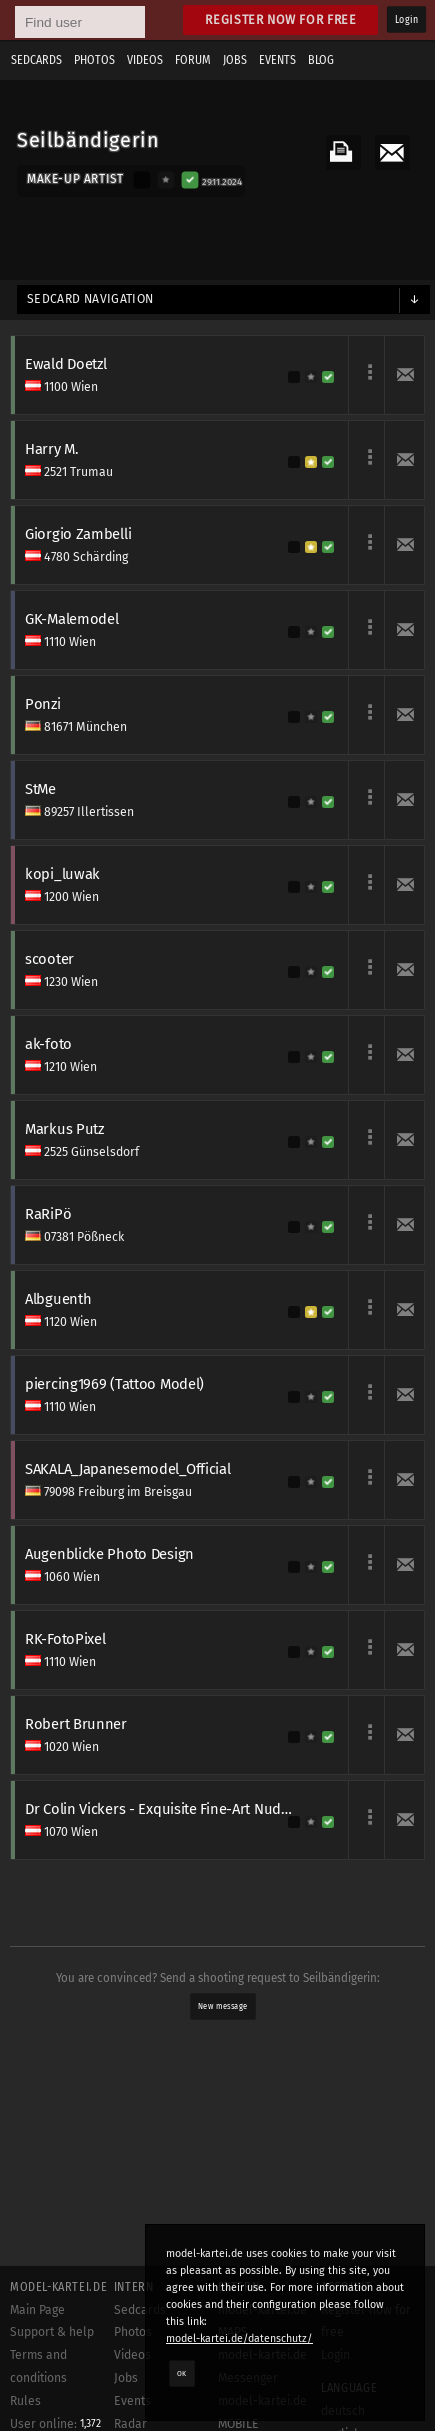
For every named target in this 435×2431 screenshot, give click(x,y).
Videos (145, 60)
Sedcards (36, 60)
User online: (55, 2424)
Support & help (52, 2332)
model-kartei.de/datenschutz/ (239, 2338)
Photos (94, 60)
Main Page (37, 2310)
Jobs (235, 60)
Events (277, 60)
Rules (25, 2401)
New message (222, 2006)
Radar (130, 2424)
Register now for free (280, 19)
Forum (193, 60)
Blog (321, 60)
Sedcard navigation (90, 299)
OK (182, 2373)
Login (406, 20)
